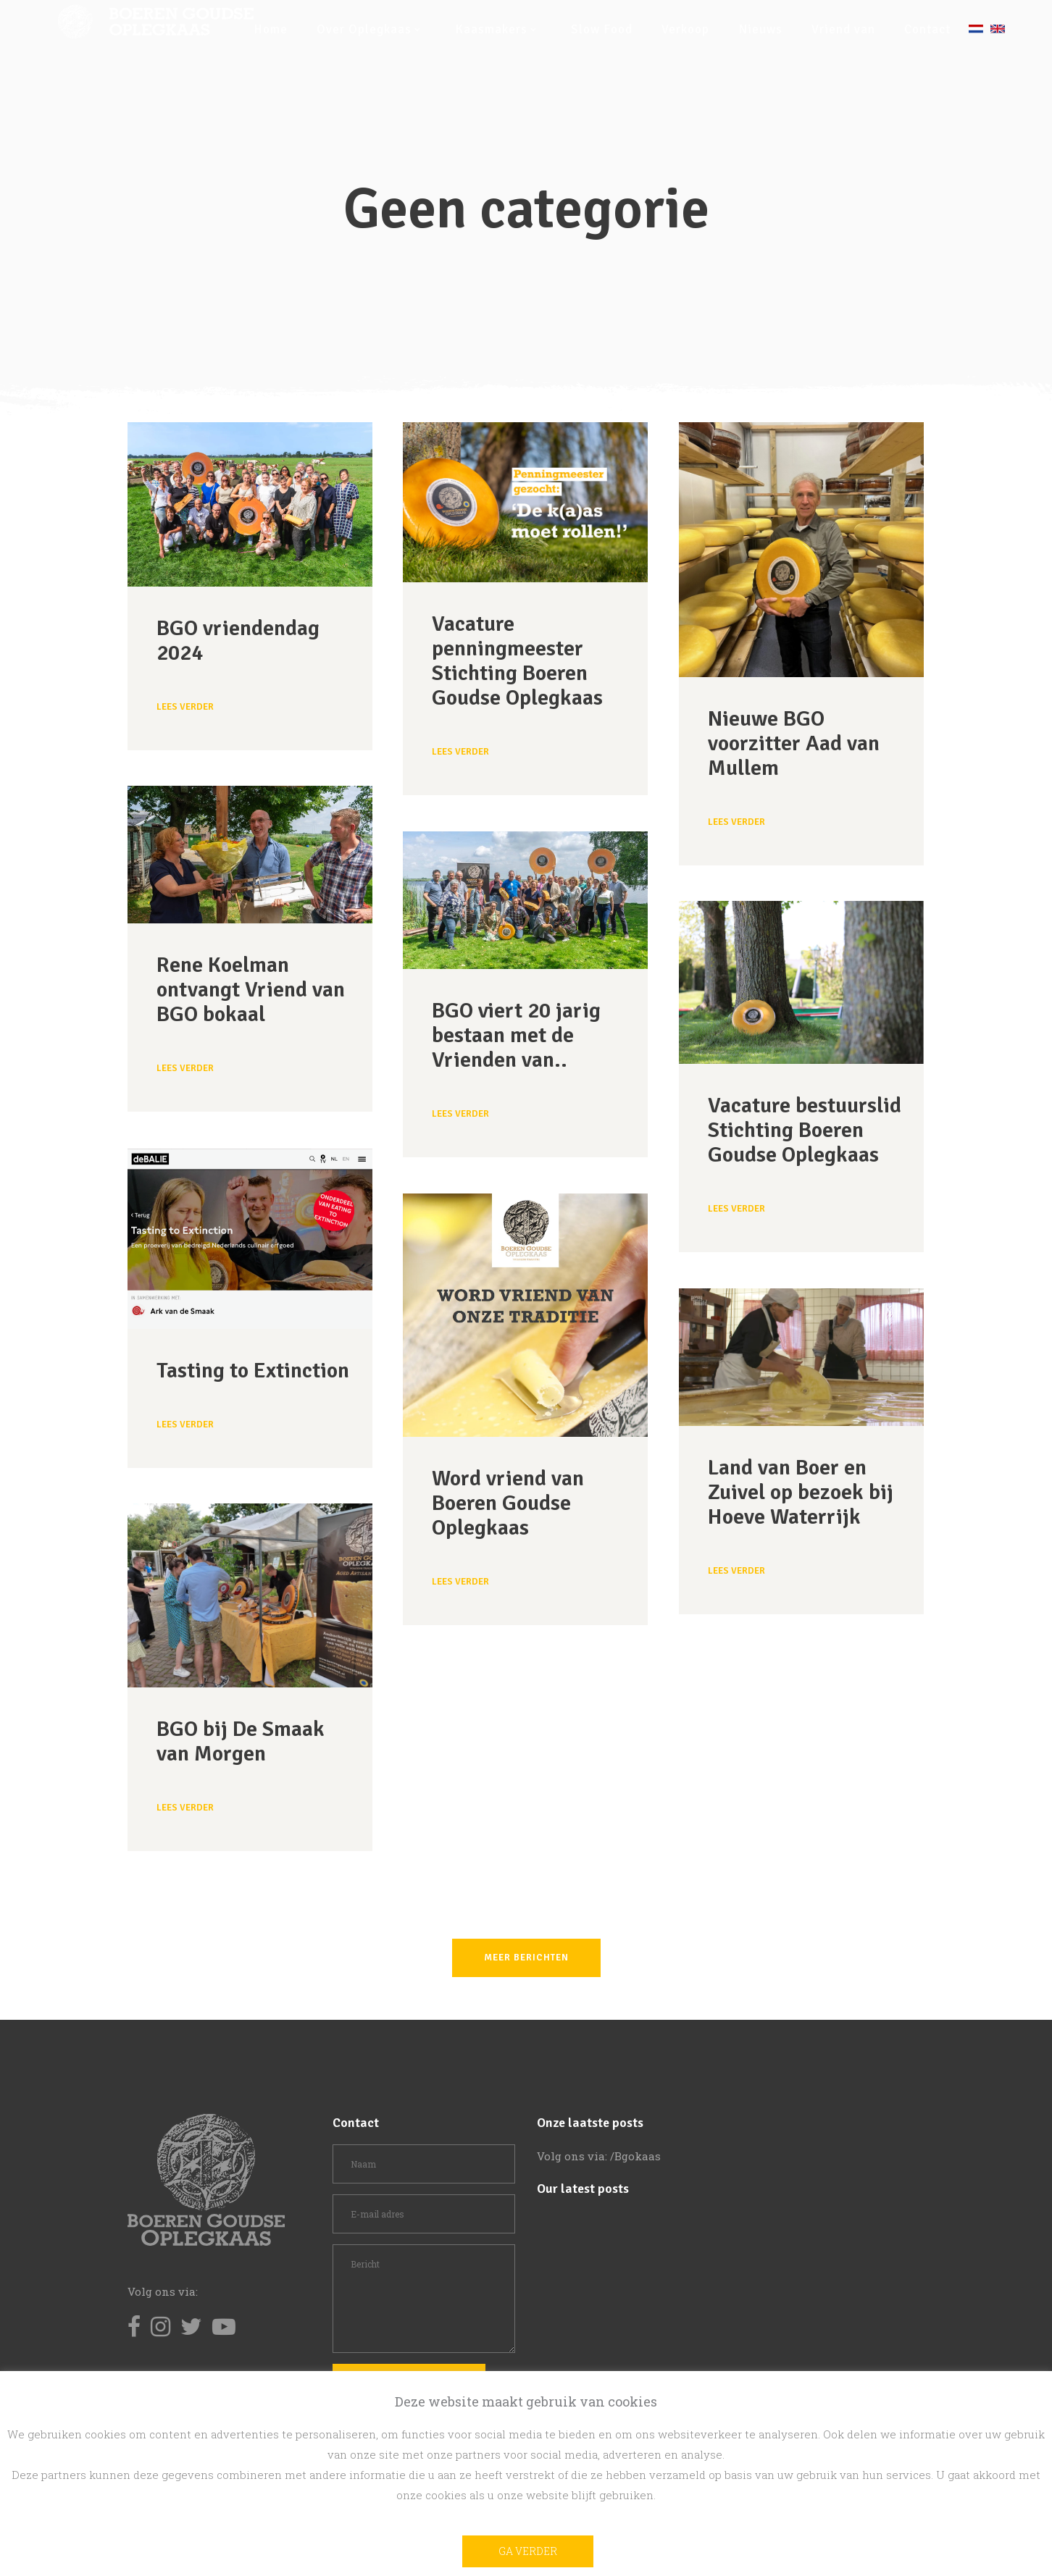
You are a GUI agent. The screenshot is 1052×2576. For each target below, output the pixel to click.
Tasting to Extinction (252, 1370)
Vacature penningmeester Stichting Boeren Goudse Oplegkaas (517, 661)
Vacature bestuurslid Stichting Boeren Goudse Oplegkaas (804, 1130)
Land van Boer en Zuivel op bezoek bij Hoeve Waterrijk (800, 1492)
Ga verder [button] (527, 2551)
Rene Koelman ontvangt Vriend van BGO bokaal (250, 990)
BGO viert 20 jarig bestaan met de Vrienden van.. (516, 1035)
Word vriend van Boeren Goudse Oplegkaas (508, 1503)
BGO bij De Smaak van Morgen (240, 1741)
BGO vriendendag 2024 (238, 640)
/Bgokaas (635, 2156)
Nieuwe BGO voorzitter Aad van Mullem (794, 743)
